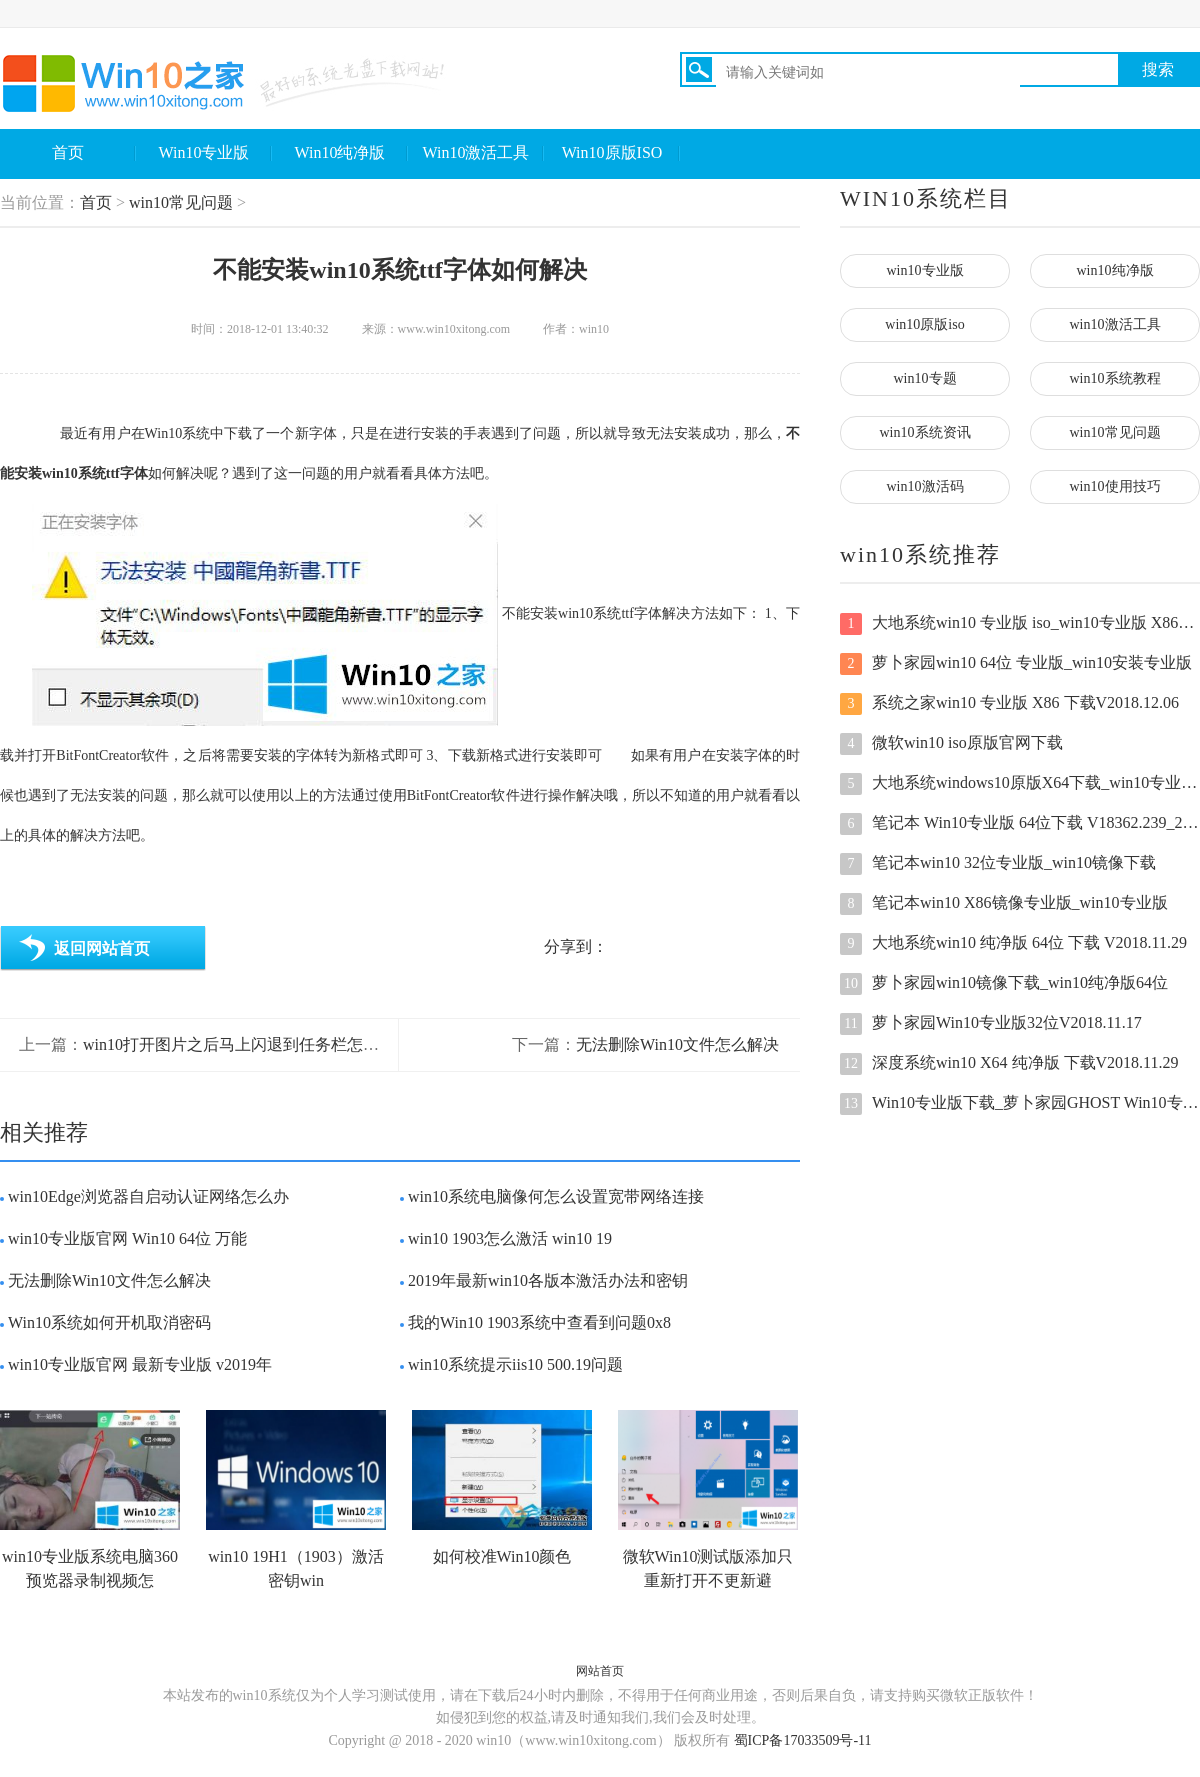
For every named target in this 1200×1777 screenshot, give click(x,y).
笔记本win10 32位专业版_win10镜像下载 (998, 864)
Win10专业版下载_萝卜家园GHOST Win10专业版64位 (1020, 1104)
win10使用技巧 (1115, 486)
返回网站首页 (102, 948)
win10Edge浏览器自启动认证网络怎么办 (148, 1196)
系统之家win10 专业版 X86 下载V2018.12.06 (1009, 704)
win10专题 (925, 378)
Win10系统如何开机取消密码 (109, 1322)
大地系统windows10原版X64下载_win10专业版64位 (1020, 784)
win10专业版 (925, 270)
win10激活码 (925, 486)
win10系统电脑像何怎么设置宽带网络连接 (556, 1196)
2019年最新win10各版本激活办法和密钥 (548, 1280)
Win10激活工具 (476, 152)
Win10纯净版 (340, 152)
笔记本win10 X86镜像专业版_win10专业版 (1004, 904)
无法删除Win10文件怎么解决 (677, 1044)
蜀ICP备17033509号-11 (803, 1740)
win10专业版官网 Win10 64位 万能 (127, 1238)
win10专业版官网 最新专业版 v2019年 (140, 1364)
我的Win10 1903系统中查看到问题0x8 (539, 1322)
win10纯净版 (1115, 270)
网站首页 (600, 1671)
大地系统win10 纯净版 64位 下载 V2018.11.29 (1013, 944)
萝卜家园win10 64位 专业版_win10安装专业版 (1016, 664)
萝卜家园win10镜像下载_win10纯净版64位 (1004, 984)
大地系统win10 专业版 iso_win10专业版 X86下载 (1020, 624)
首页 (68, 152)
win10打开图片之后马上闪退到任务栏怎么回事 (247, 1044)
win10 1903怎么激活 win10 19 (510, 1238)
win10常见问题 (181, 202)
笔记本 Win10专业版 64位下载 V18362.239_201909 (1020, 824)
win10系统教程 (1115, 378)
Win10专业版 (204, 152)
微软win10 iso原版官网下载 (951, 744)
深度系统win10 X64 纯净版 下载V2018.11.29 (1009, 1064)
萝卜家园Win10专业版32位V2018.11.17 (991, 1024)
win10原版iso (924, 324)
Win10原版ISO (612, 152)
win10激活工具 (1115, 324)
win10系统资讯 (925, 432)
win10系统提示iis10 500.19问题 (515, 1364)
